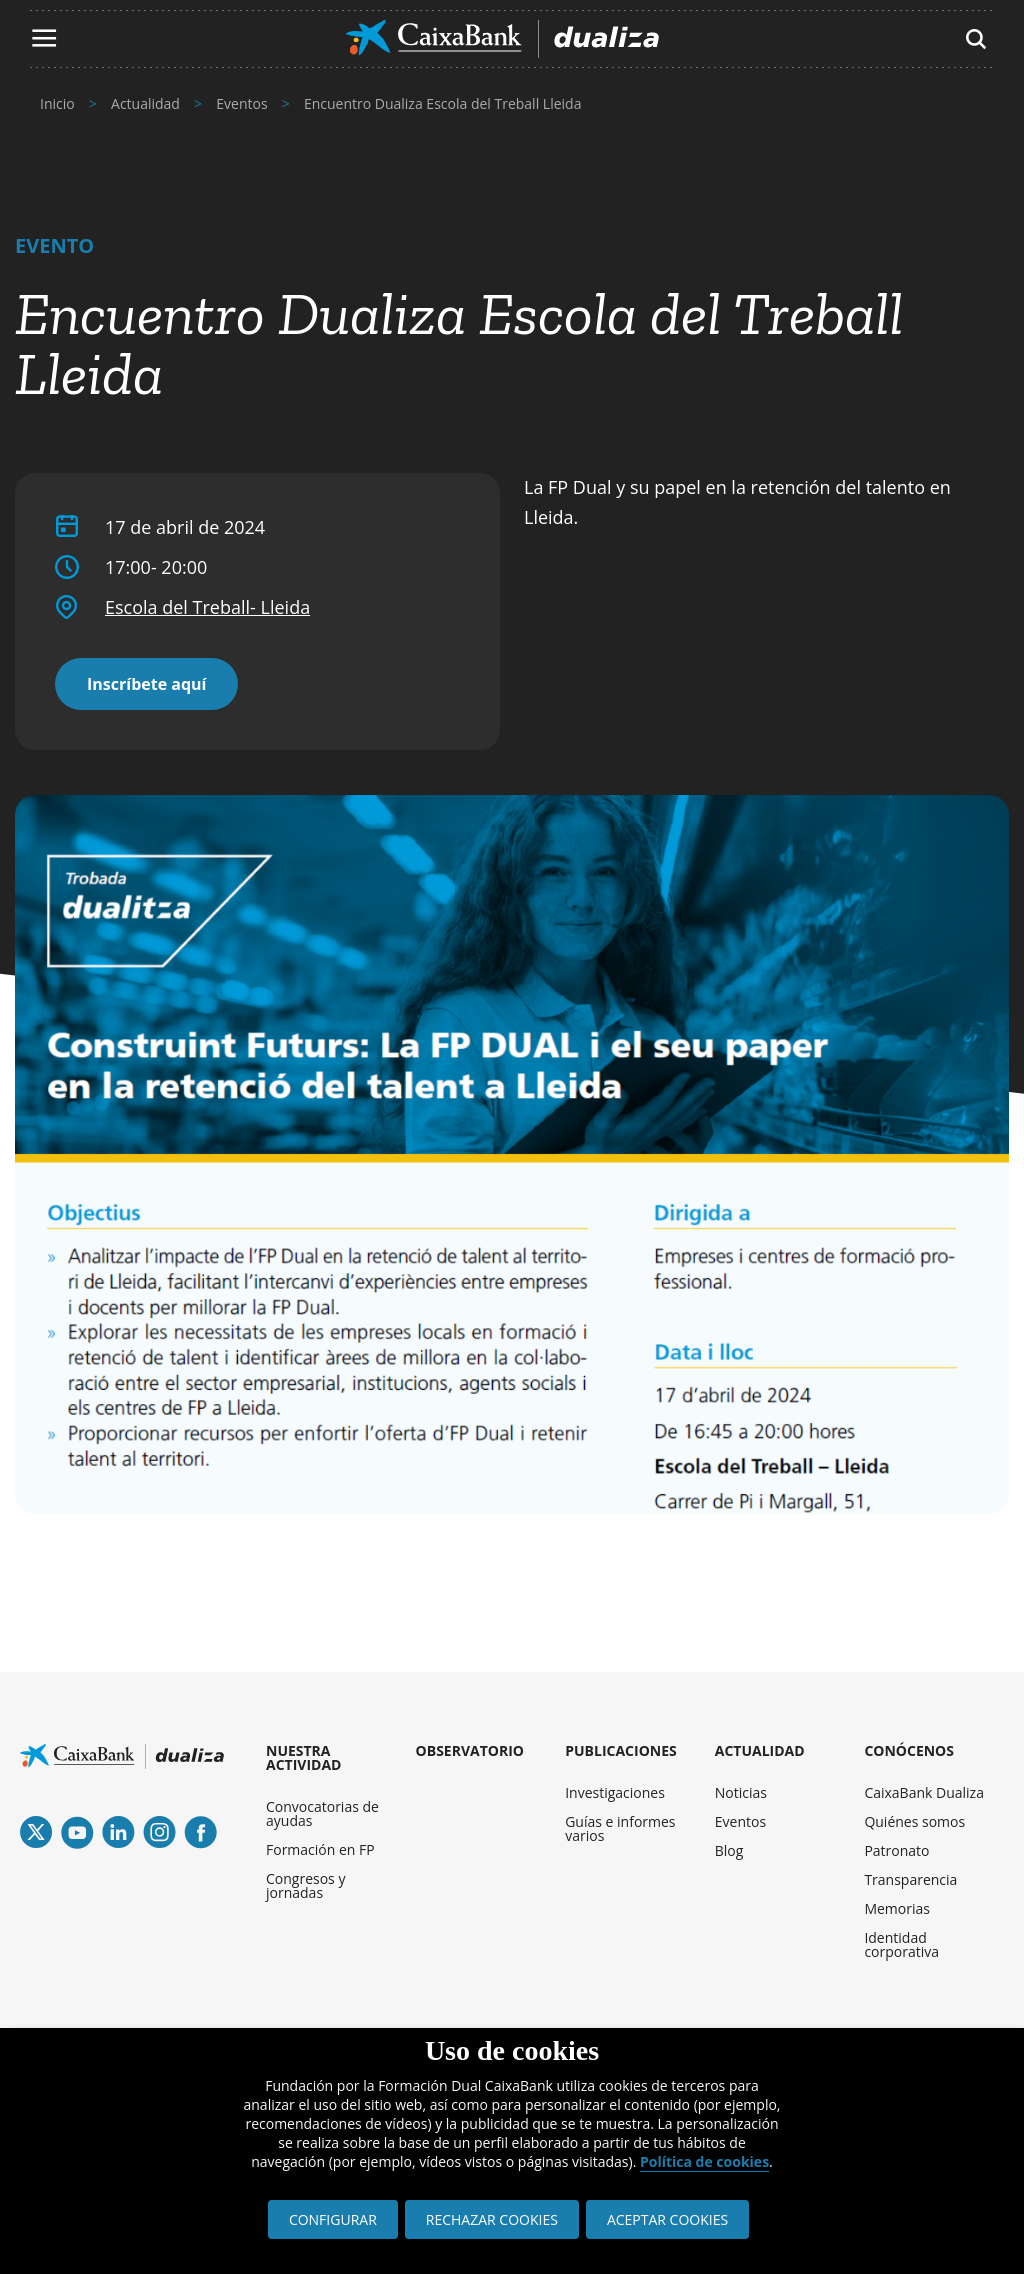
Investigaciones (615, 1792)
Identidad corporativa (901, 1944)
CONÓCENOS (909, 1750)
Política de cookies (704, 2161)
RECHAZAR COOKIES (492, 2219)
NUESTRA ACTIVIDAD (303, 1757)
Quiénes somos (914, 1821)
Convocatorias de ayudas (322, 1813)
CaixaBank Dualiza (924, 1792)
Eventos (740, 1821)
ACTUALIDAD (760, 1750)
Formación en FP (320, 1849)
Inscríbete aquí (146, 684)
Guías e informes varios (620, 1828)
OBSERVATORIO (470, 1750)
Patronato (896, 1850)
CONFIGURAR (333, 2219)
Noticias (741, 1792)
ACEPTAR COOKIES (667, 2219)
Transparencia (910, 1879)
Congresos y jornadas (305, 1885)
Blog (729, 1850)
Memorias (897, 1908)
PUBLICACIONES (621, 1750)
